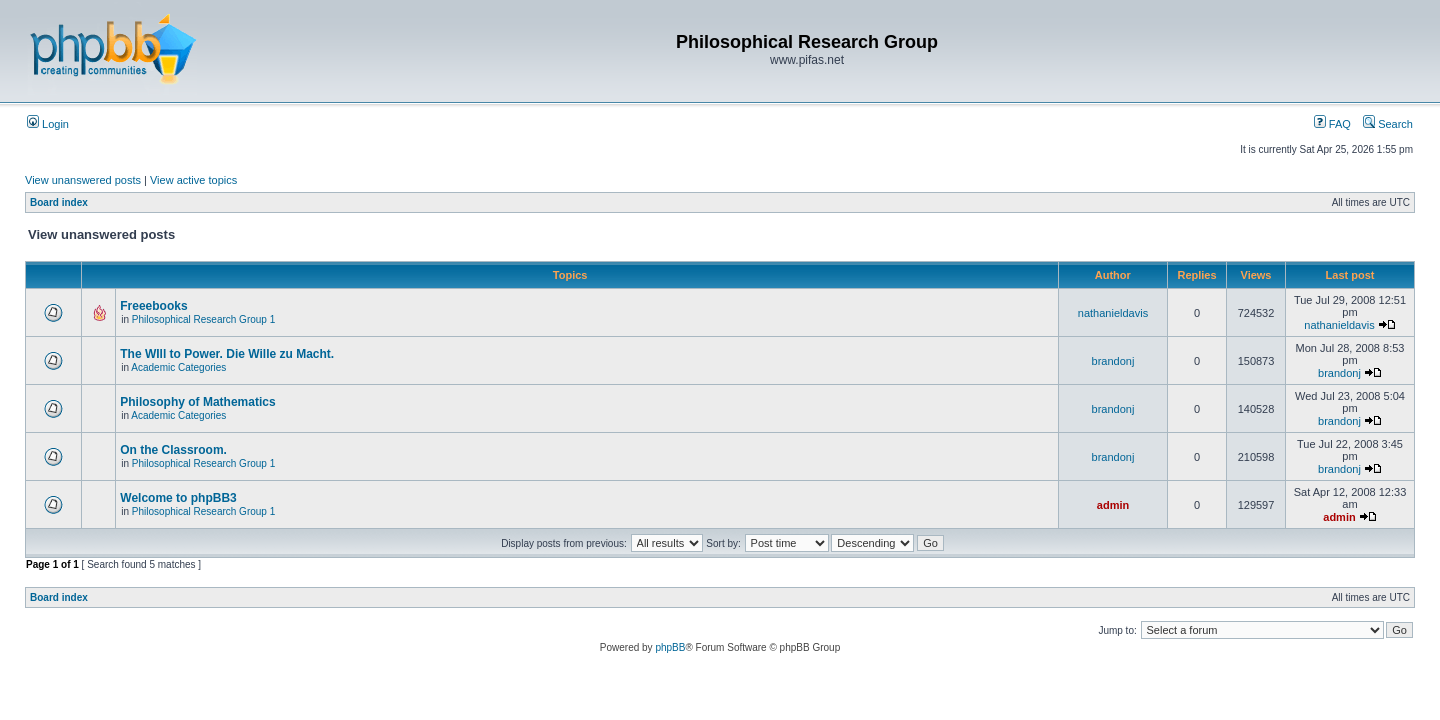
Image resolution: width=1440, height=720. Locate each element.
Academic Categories (178, 367)
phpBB (670, 647)
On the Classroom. (173, 450)
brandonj (1113, 361)
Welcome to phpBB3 (178, 498)
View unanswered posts (83, 180)
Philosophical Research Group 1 (203, 319)
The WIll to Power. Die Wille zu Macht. (227, 354)
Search (1388, 124)
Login (48, 124)
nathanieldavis (1113, 313)
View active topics (193, 180)
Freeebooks (153, 306)
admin (1113, 505)
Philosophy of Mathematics (197, 402)
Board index (59, 202)
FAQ (1332, 124)
